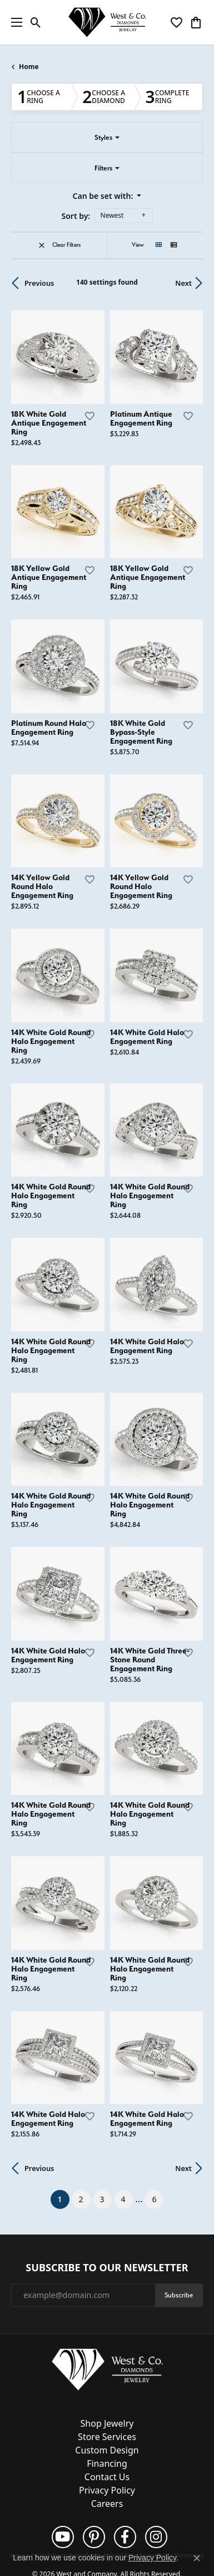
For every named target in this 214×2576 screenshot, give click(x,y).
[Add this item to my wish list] (88, 416)
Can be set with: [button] (104, 196)
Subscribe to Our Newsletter (107, 2268)
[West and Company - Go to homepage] (107, 2372)
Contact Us (107, 2477)
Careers (107, 2503)
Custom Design (106, 2450)
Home (29, 66)
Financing (107, 2463)
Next (183, 283)
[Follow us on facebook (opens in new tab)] (125, 2537)
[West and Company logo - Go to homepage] (107, 22)
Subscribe (179, 2295)
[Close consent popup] (196, 2558)
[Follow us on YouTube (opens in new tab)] (63, 2537)
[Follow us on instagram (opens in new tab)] (156, 2537)
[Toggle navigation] (14, 22)
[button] (36, 22)
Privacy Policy (107, 2490)
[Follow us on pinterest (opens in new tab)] (94, 2537)
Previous (39, 283)
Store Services (107, 2437)
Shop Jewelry (107, 2423)
